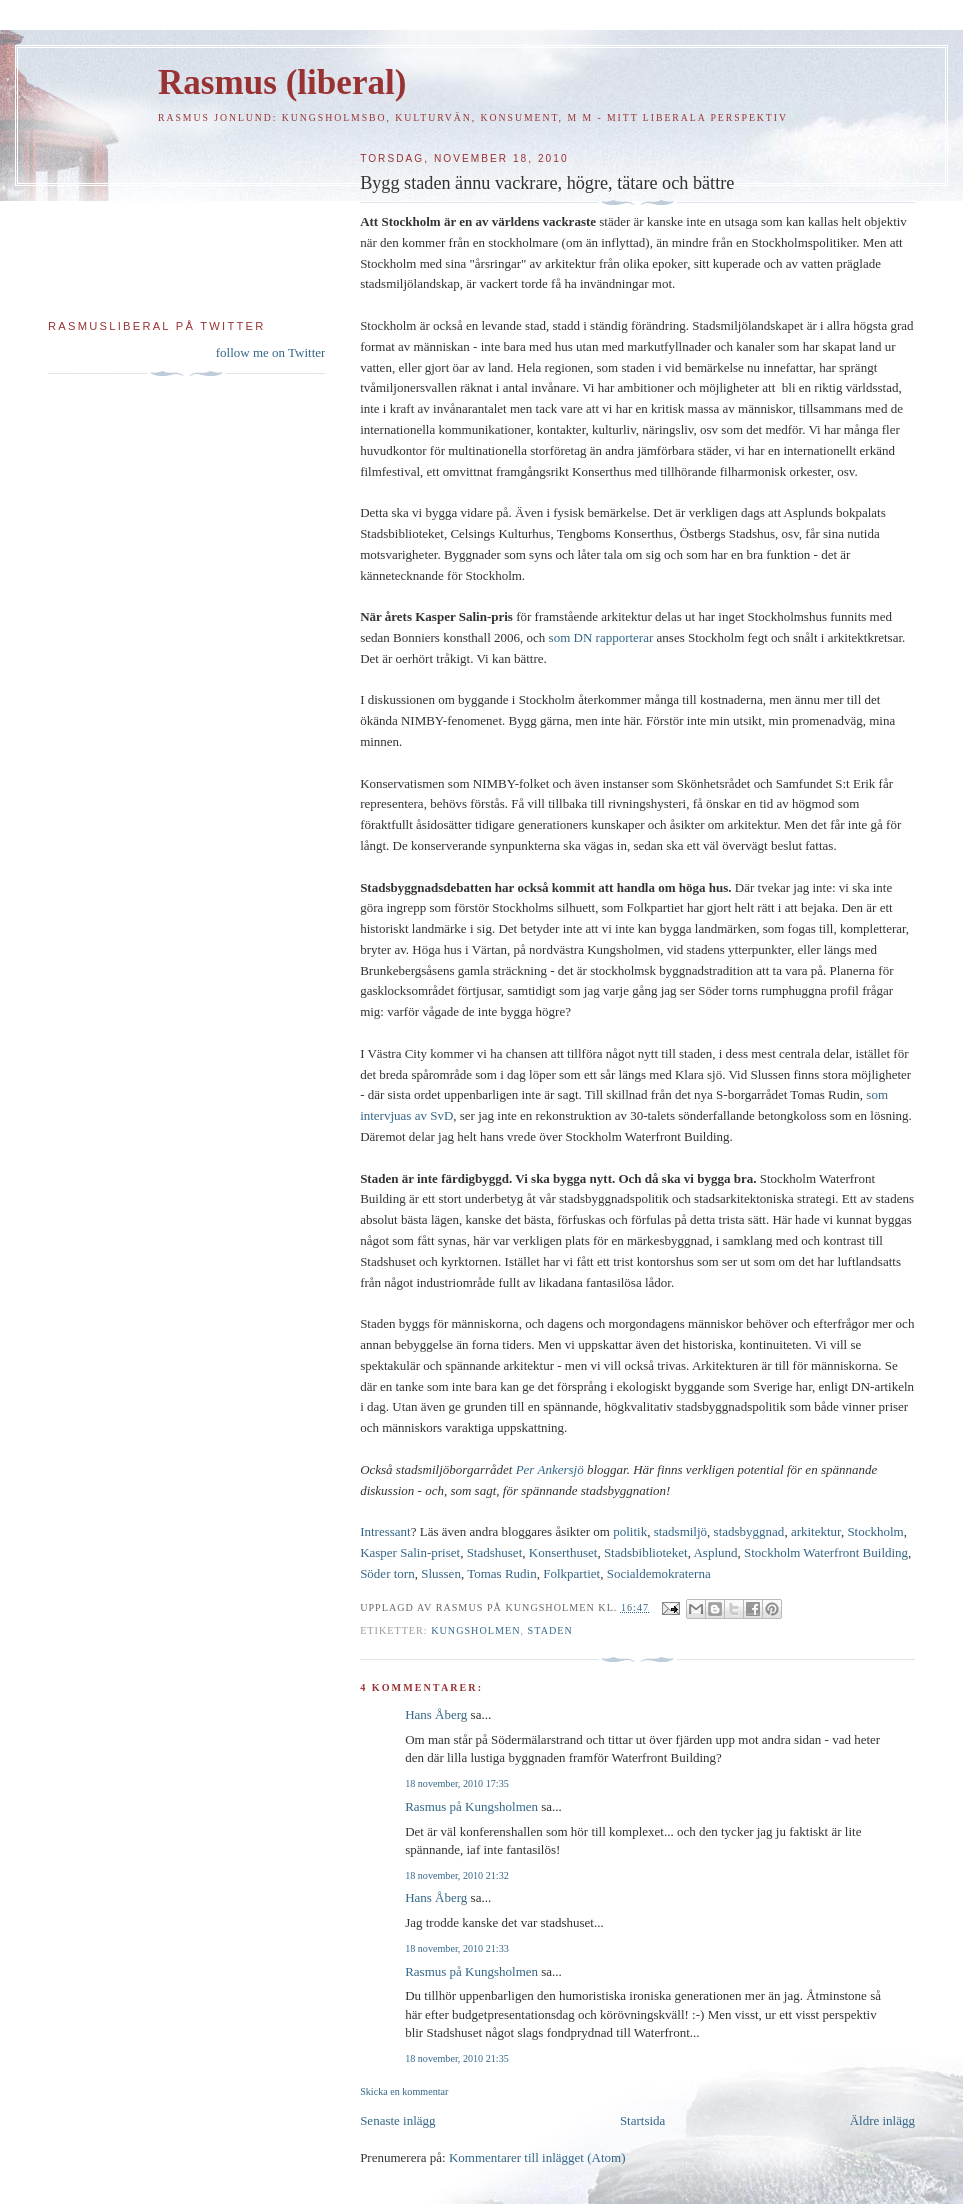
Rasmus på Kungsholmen (471, 1806)
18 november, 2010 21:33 (457, 1948)
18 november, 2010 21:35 (457, 2058)
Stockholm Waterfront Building (826, 1552)
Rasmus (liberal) (282, 82)
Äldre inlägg (882, 2120)
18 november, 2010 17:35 (457, 1783)
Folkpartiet (571, 1573)
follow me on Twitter (271, 352)
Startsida (643, 2120)
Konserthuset (563, 1552)
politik (630, 1531)
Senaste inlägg (397, 2120)
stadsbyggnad (749, 1531)
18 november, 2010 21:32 (457, 1875)
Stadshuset (495, 1552)
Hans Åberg (436, 1714)
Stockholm (875, 1531)
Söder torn (387, 1573)
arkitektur (816, 1531)
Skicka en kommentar (404, 2091)
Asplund (715, 1552)
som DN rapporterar (601, 637)
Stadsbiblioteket (646, 1552)
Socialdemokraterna (659, 1573)
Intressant (385, 1531)
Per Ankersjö (550, 1469)
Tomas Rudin (502, 1573)
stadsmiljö (680, 1531)
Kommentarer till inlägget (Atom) (537, 2157)
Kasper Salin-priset (410, 1552)
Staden (550, 1630)
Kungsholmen (475, 1630)
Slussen (441, 1573)
